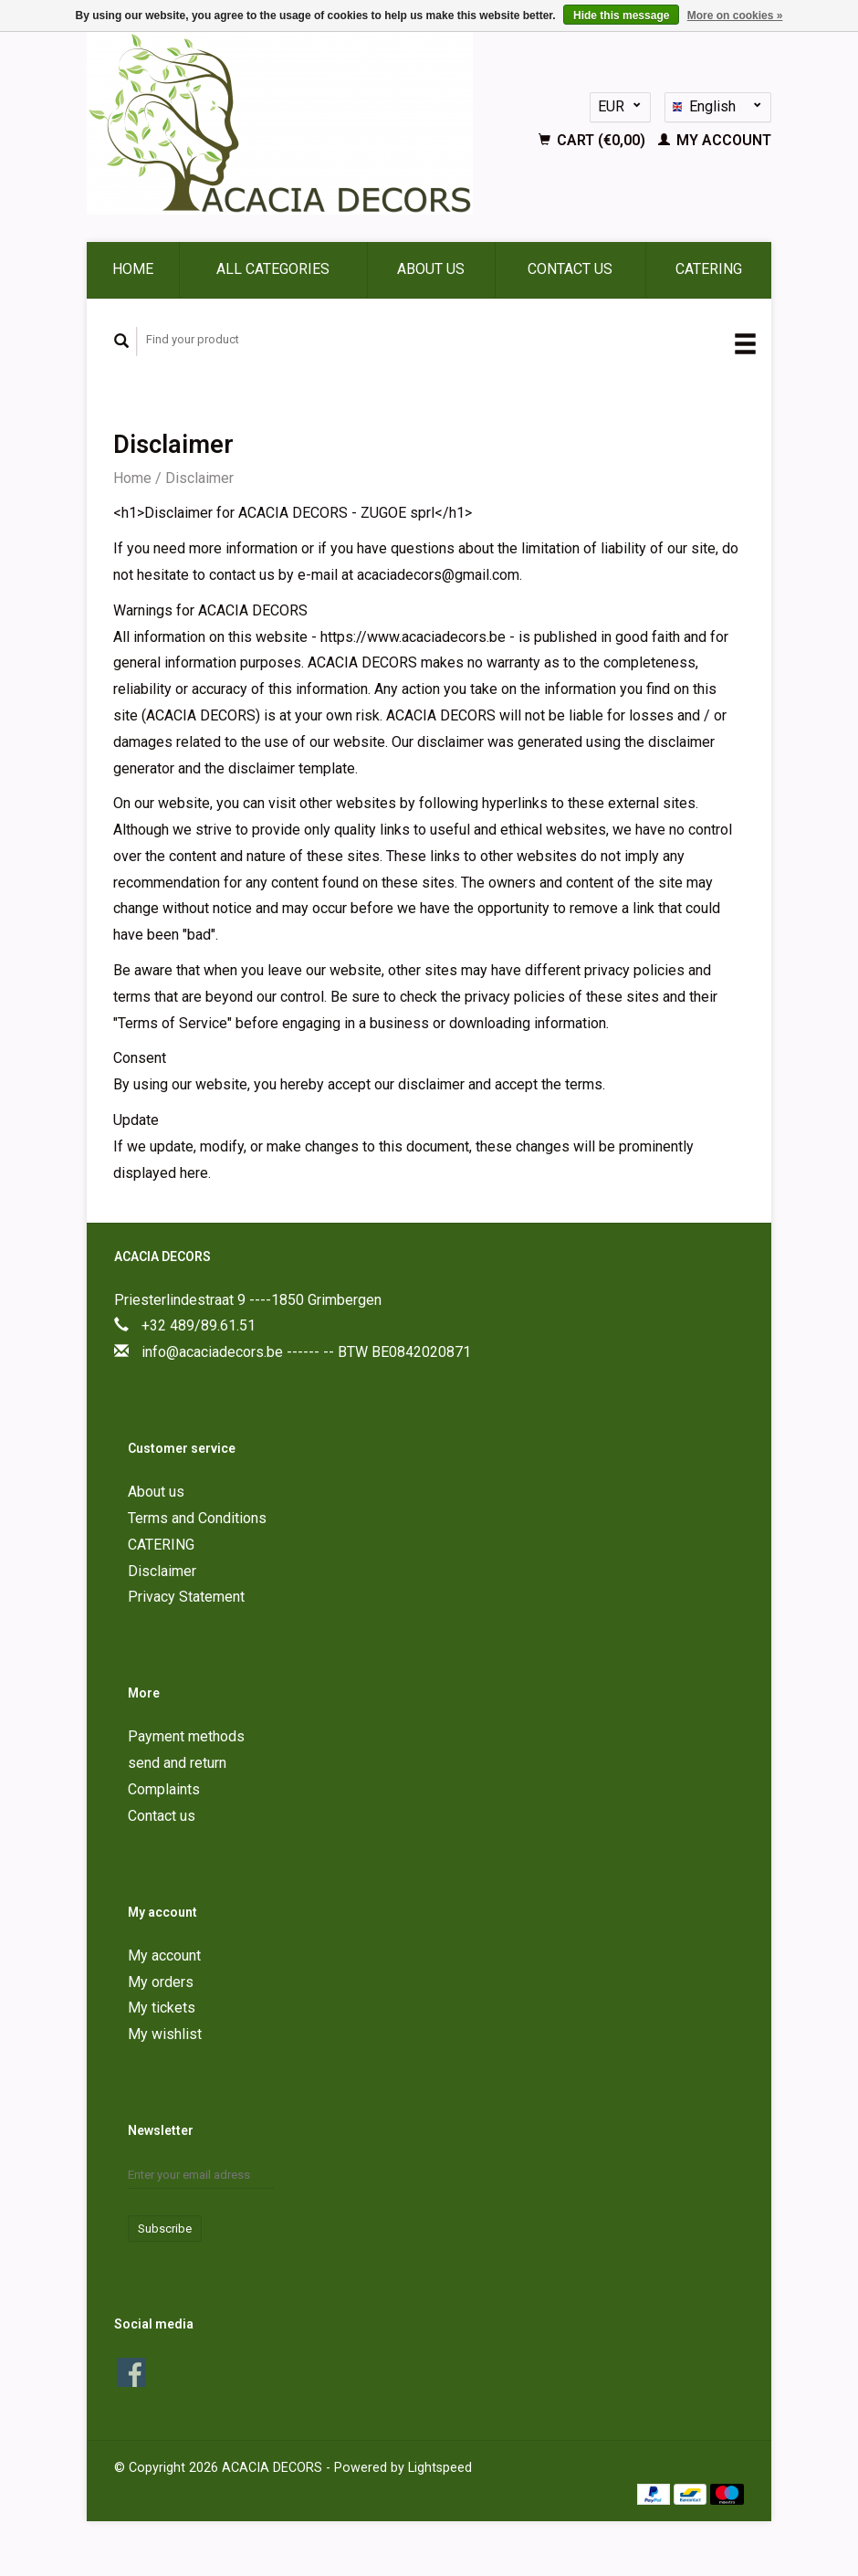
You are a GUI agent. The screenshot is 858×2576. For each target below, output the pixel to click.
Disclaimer (199, 478)
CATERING (708, 269)
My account (714, 140)
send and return (177, 1763)
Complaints (164, 1789)
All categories (273, 269)
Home (132, 269)
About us (431, 269)
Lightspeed (440, 2468)
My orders (161, 1982)
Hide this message (621, 15)
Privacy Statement (186, 1596)
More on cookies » (735, 15)
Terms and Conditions (197, 1518)
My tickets (161, 2007)
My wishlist (165, 2034)
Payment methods (186, 1736)
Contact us (570, 269)
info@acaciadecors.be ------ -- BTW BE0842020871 (306, 1352)
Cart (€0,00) (594, 140)
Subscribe (165, 2228)
